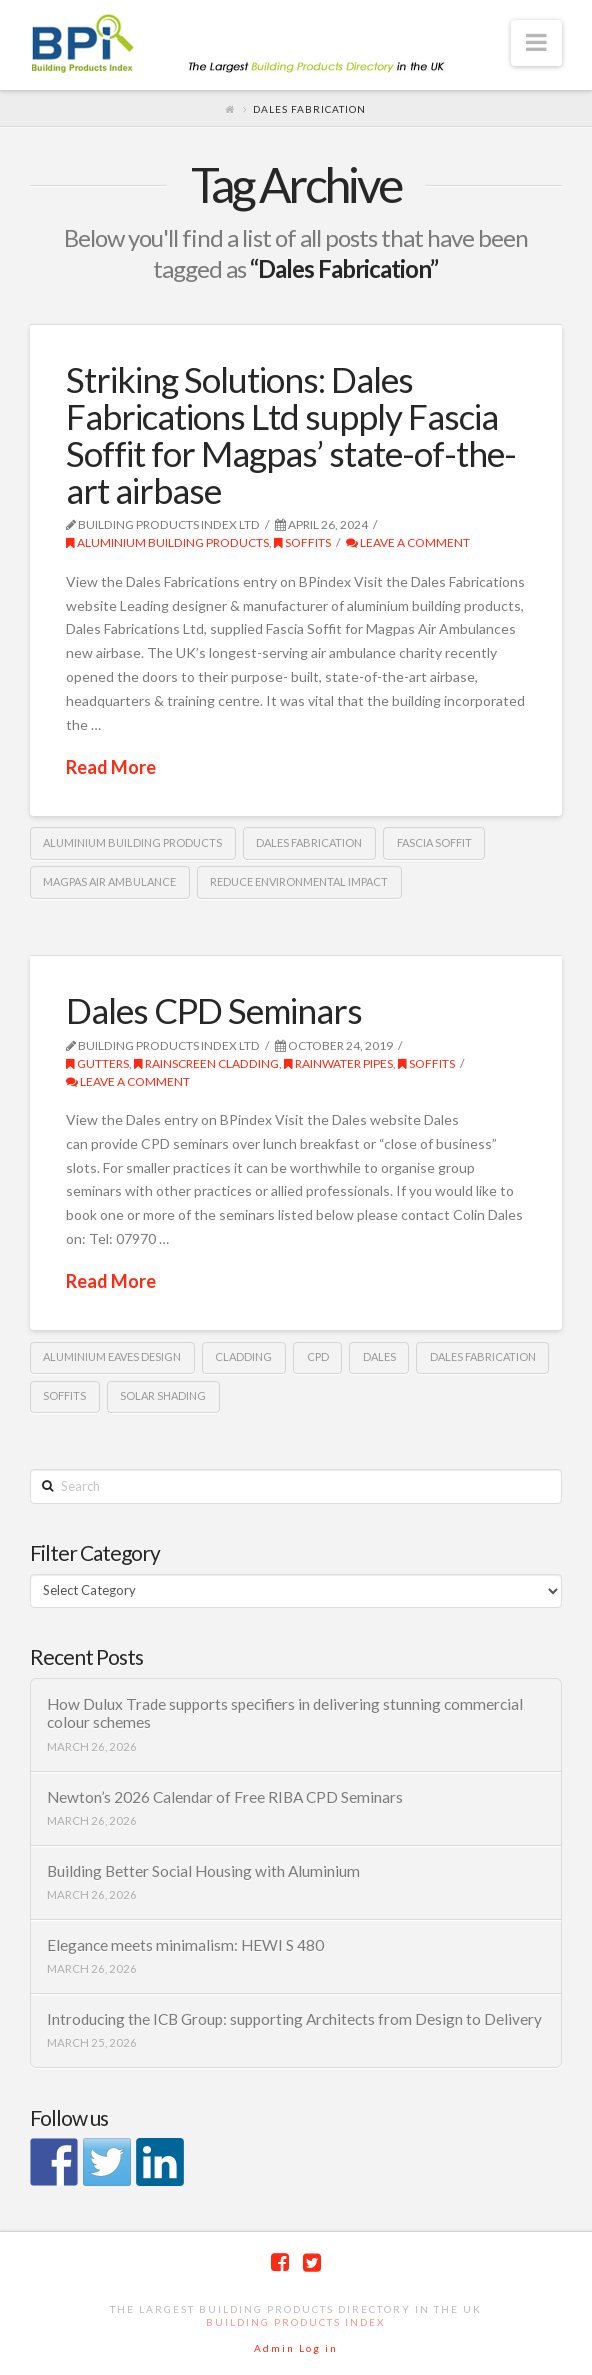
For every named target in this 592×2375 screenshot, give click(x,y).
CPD (318, 1356)
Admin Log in (296, 2348)
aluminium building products (132, 842)
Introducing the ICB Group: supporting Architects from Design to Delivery (294, 2019)
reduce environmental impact (299, 881)
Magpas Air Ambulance (109, 881)
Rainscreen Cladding (206, 1063)
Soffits (302, 542)
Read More (111, 767)
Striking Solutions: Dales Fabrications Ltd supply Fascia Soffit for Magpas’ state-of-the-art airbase (291, 434)
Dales (379, 1356)
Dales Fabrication (309, 842)
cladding (243, 1356)
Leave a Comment (408, 542)
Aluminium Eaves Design (112, 1356)
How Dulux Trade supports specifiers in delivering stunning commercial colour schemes (285, 1713)
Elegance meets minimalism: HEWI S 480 (185, 1945)
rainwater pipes (338, 1063)
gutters (97, 1063)
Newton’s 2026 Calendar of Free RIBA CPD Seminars (225, 1797)
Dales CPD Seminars (214, 1010)
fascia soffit (434, 842)
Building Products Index (295, 2322)
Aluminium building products (167, 542)
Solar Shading (163, 1395)
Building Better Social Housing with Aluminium (203, 1871)
